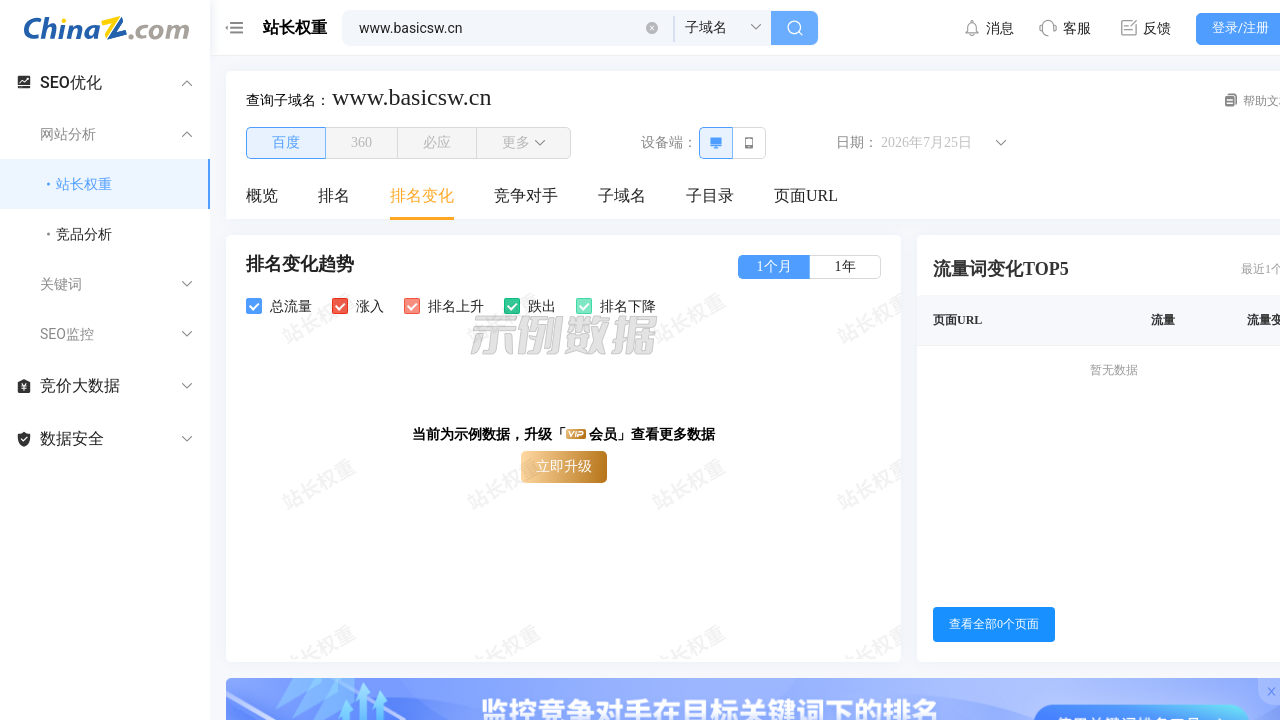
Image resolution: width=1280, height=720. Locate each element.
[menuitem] (262, 197)
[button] (652, 28)
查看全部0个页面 (994, 624)
